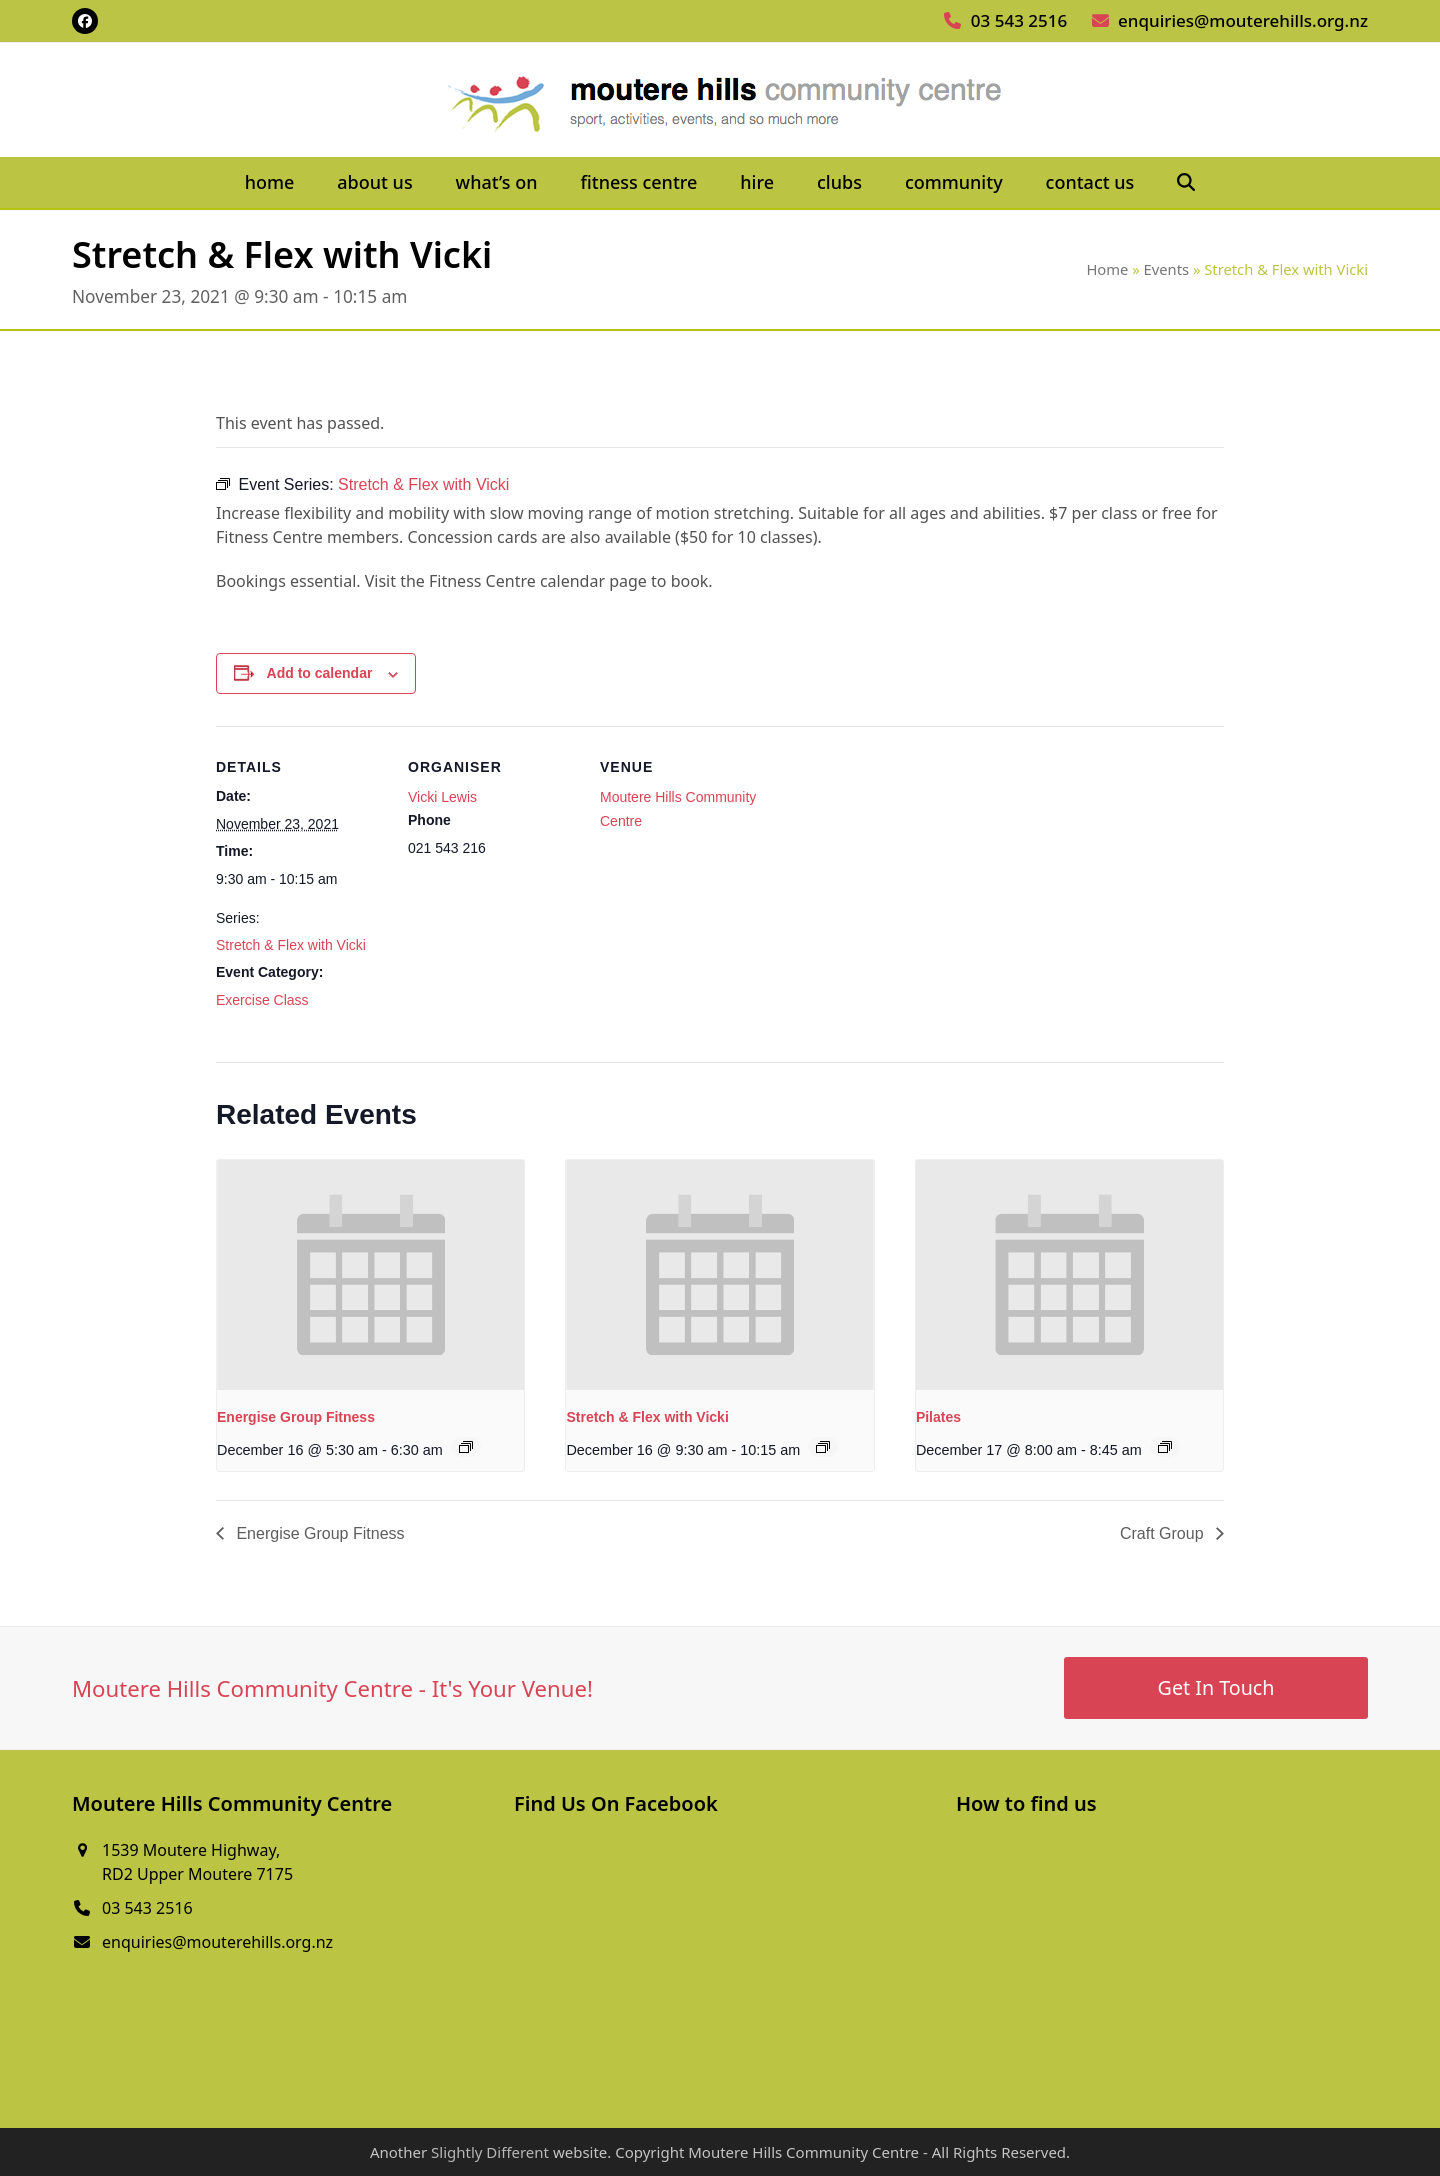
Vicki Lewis (442, 797)
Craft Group (1164, 1533)
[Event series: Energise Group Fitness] (466, 1447)
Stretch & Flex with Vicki (291, 945)
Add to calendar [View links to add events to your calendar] (320, 673)
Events (1167, 269)
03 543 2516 (1019, 20)
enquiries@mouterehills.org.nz (1243, 20)
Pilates (938, 1417)
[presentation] (370, 1275)
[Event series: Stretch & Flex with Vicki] (823, 1447)
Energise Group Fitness (296, 1417)
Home (1107, 269)
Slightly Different (490, 2152)
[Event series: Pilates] (1165, 1447)
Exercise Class (262, 1000)
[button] (1186, 183)
